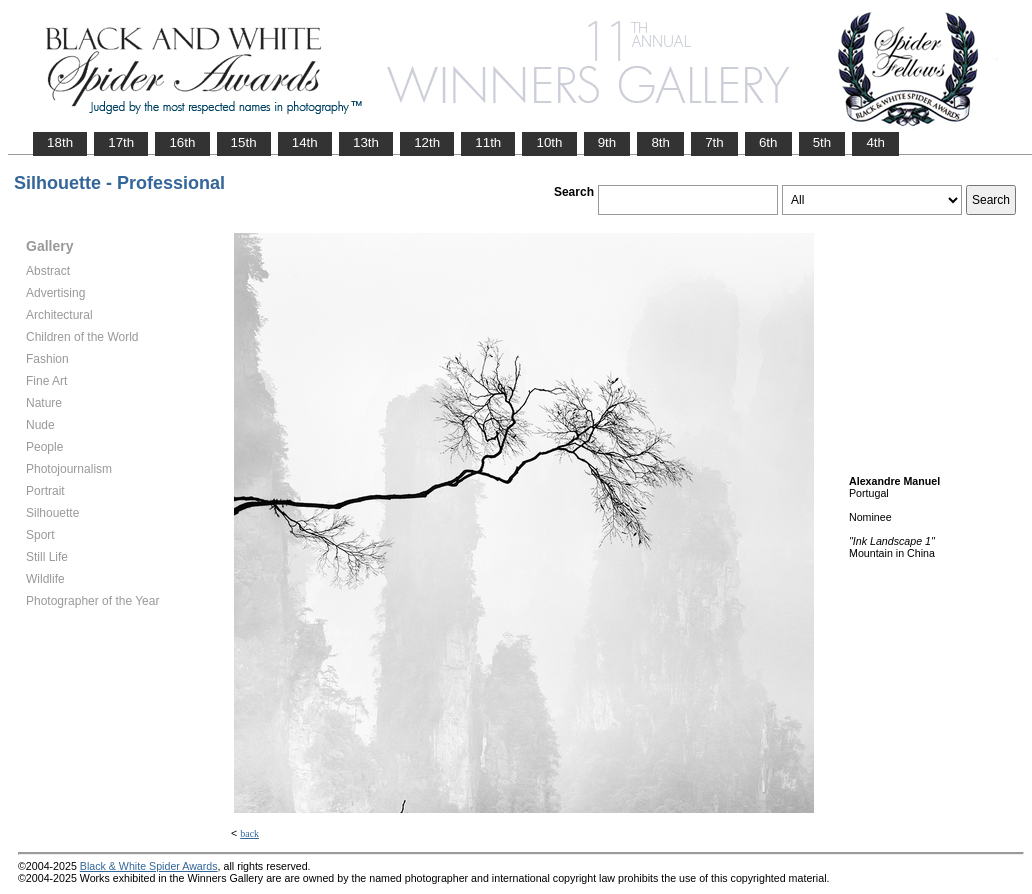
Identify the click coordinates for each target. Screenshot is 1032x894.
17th (121, 142)
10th (549, 142)
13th (366, 142)
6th (768, 142)
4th (875, 142)
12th (427, 142)
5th (822, 142)
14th (305, 142)
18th (60, 142)
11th (488, 142)
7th (714, 142)
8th (660, 142)
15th (244, 142)
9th (607, 142)
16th (182, 142)
